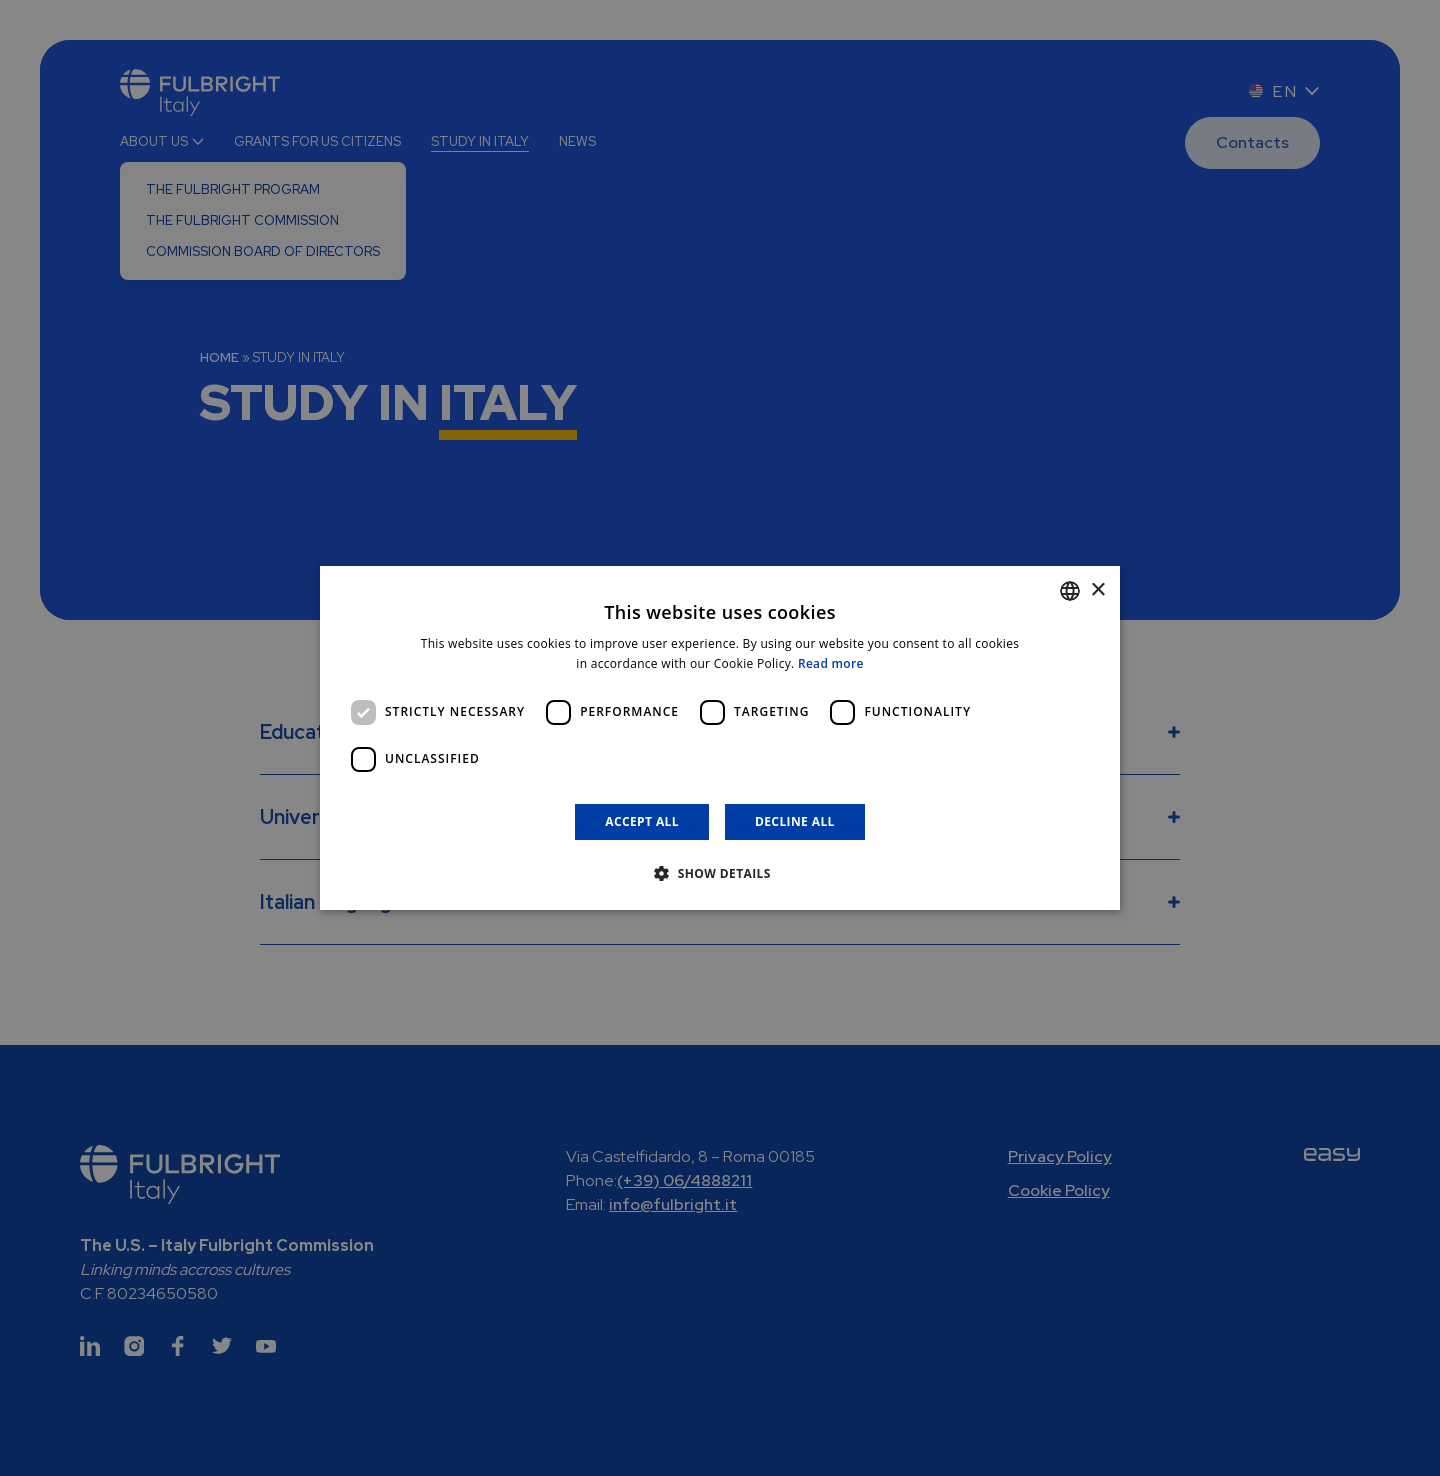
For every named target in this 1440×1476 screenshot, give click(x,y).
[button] (720, 873)
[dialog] (720, 738)
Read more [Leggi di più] (831, 663)
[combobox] (1070, 591)
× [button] (1097, 590)
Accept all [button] (642, 821)
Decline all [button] (795, 821)
